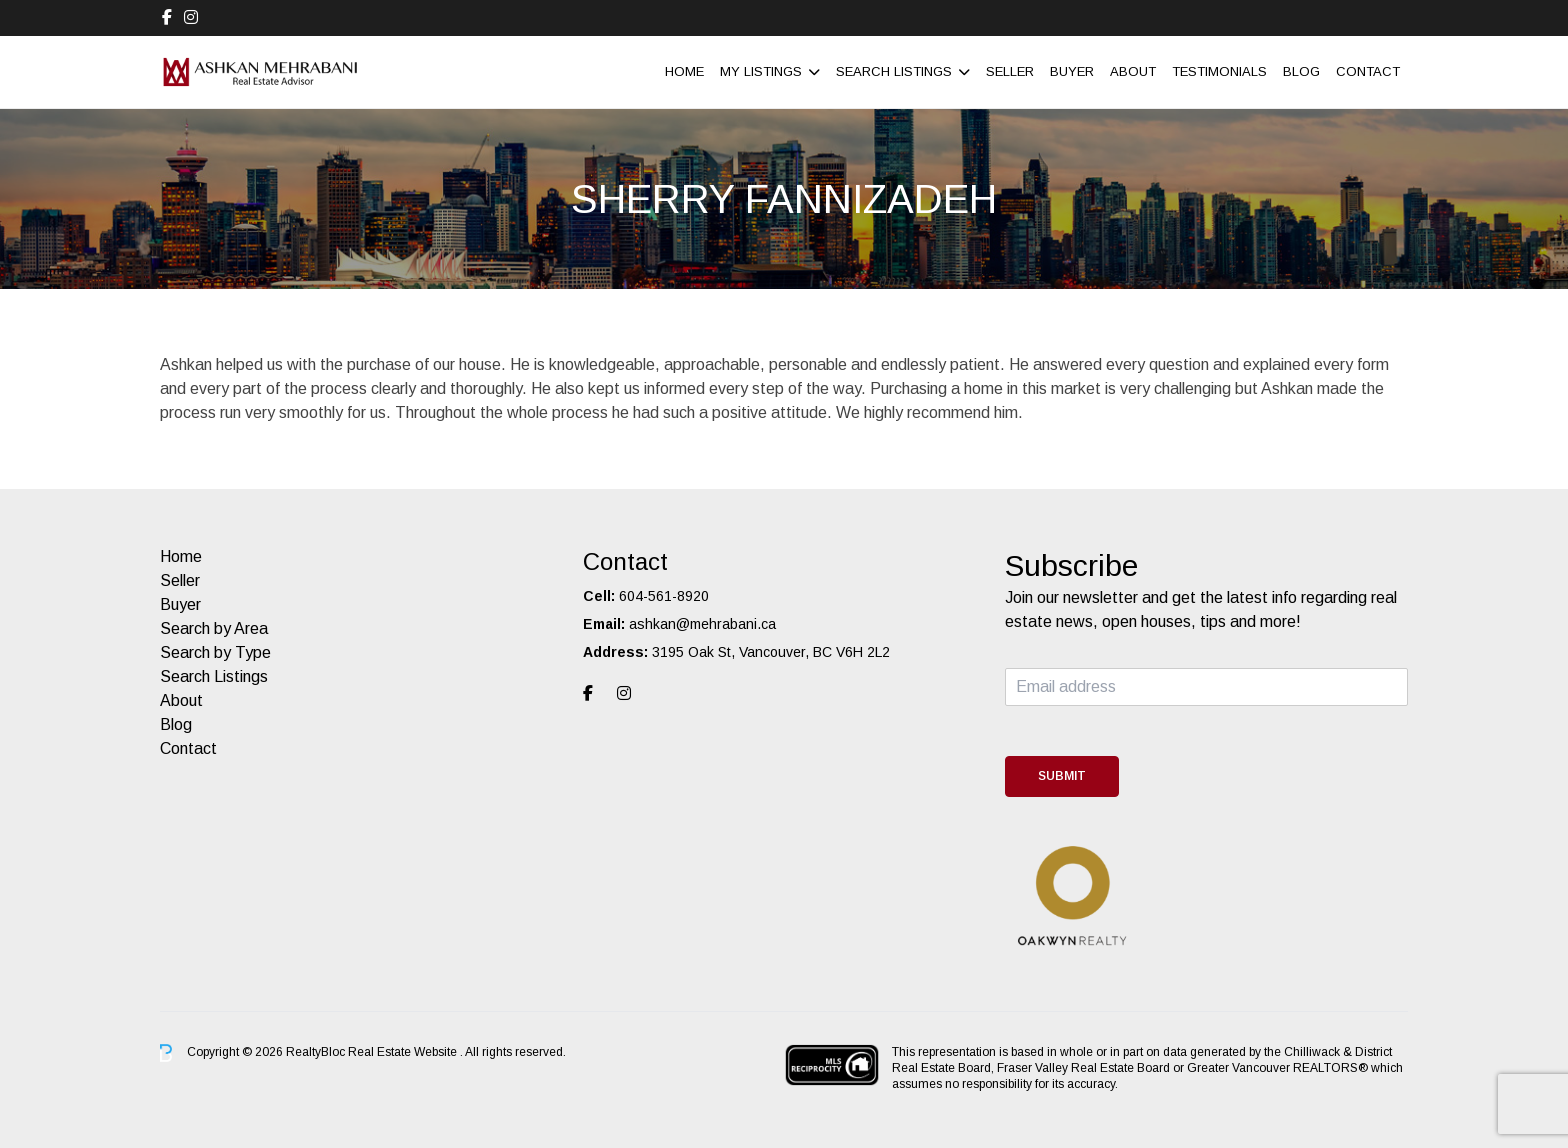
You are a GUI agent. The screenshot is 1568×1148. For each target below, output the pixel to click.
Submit (1062, 776)
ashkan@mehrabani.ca (702, 624)
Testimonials (1219, 71)
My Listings (761, 71)
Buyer (1072, 71)
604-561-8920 (664, 596)
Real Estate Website (404, 1052)
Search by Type (215, 652)
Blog (1301, 71)
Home (684, 71)
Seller (1010, 71)
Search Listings (894, 71)
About (1133, 71)
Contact (1368, 71)
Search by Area (214, 628)
